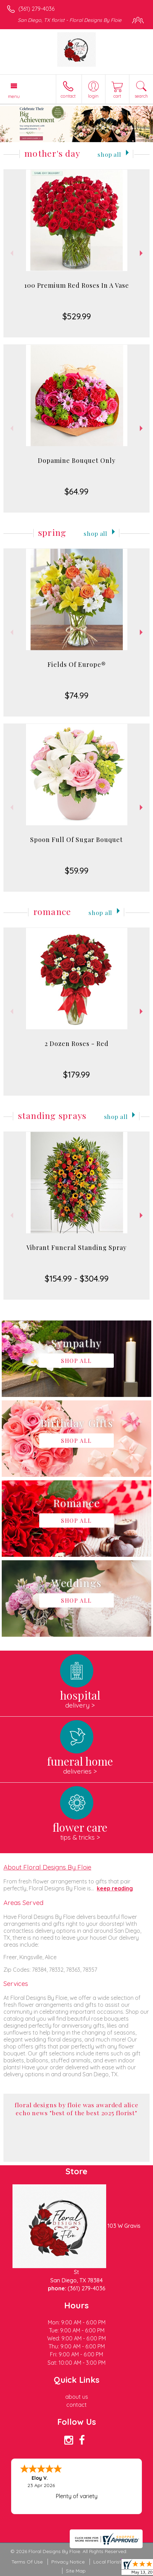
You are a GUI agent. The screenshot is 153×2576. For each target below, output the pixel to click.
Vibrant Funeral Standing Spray (76, 1247)
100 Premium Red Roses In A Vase (76, 285)
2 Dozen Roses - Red (77, 1043)
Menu (14, 96)
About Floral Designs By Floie (47, 1867)
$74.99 (76, 695)
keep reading (115, 1888)
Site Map (76, 2571)
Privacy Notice (68, 2562)
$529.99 (76, 316)
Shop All (109, 154)
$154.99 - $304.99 (77, 1278)
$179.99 (76, 1074)
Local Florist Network (117, 2562)
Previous (10, 253)
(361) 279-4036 (36, 8)
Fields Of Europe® (77, 664)
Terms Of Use (27, 2562)
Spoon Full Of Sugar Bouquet (76, 839)
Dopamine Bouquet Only (77, 460)
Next (142, 253)
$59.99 (76, 870)
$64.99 (76, 491)
